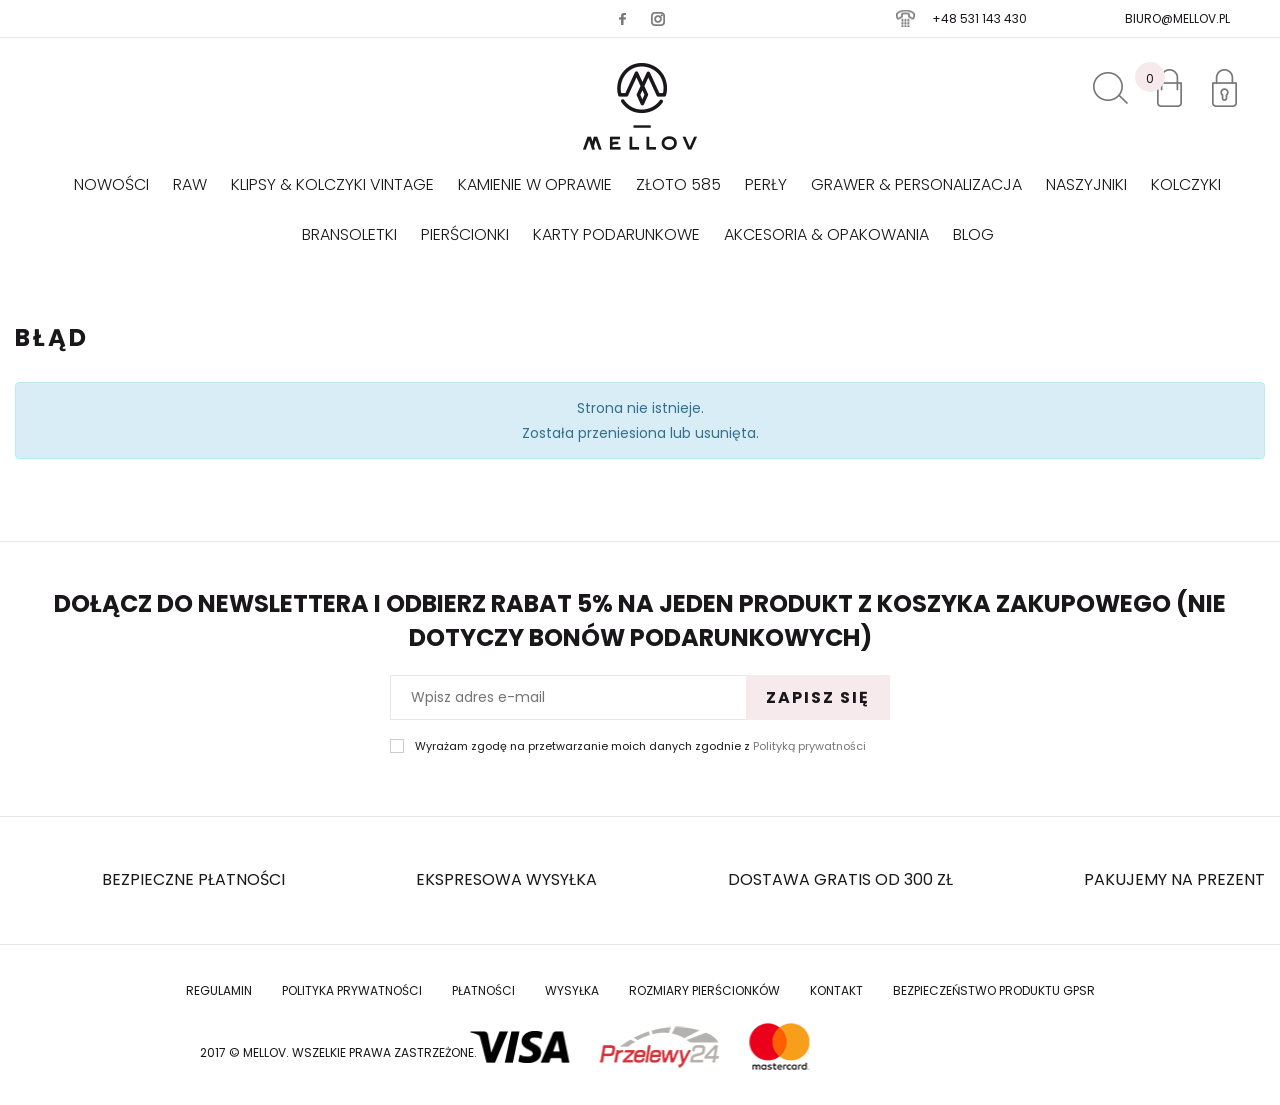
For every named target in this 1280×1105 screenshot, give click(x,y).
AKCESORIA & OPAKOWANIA (826, 234)
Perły (766, 184)
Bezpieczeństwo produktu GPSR (994, 990)
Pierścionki (465, 234)
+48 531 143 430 (979, 18)
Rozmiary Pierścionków (704, 990)
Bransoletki (349, 234)
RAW (190, 184)
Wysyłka (572, 990)
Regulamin (219, 990)
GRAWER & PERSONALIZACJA (916, 184)
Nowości (111, 184)
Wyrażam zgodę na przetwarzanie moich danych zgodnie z (640, 746)
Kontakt (836, 990)
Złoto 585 (678, 184)
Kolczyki (1186, 184)
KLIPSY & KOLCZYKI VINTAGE (332, 184)
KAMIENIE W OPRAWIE (535, 184)
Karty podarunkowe (616, 234)
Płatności (483, 990)
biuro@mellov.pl (1177, 18)
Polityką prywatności (809, 746)
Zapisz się (818, 697)
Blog (973, 234)
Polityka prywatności (352, 990)
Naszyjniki (1086, 184)
